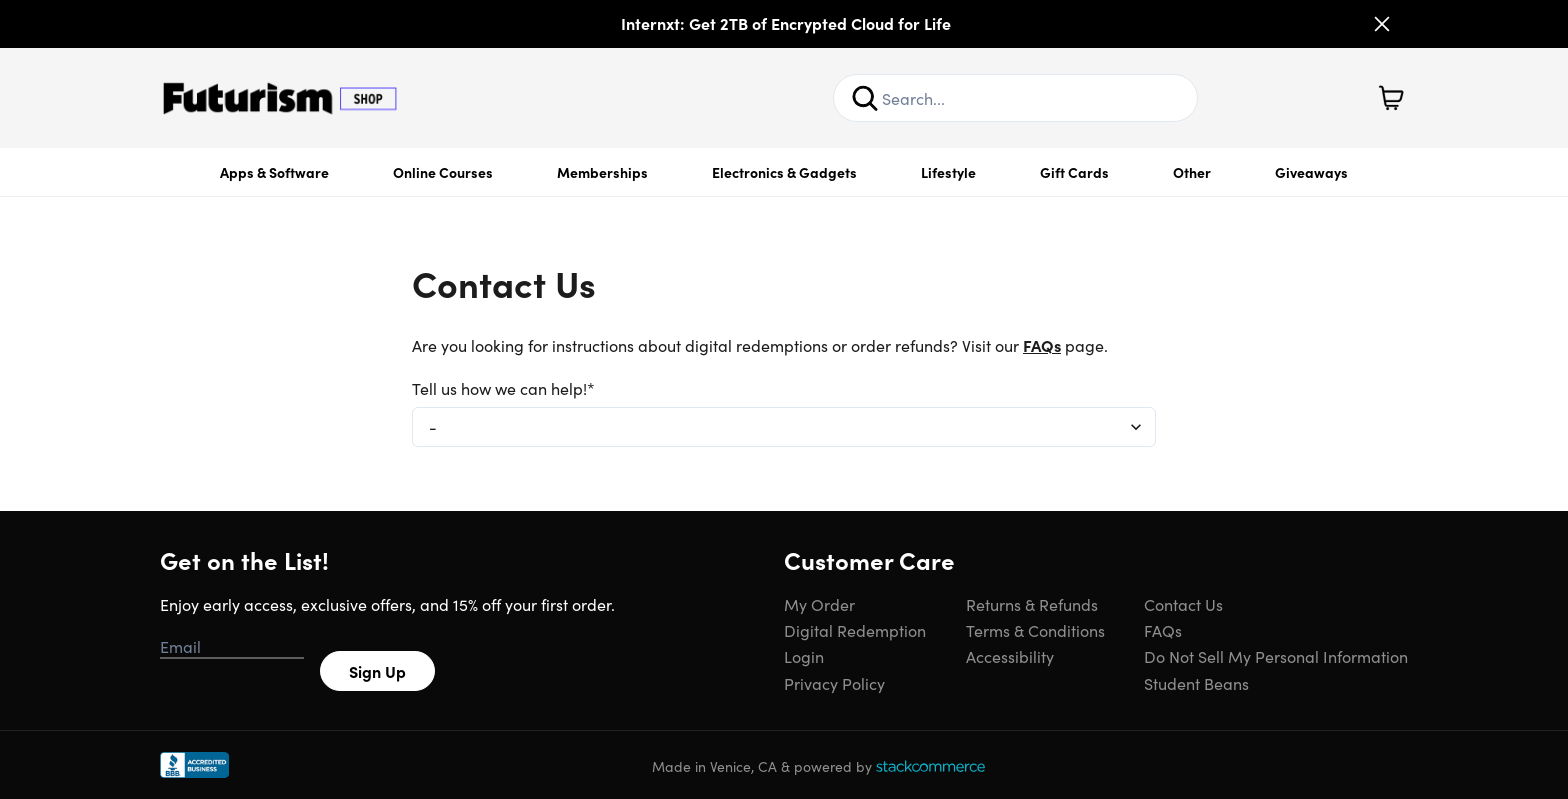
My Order (819, 604)
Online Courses (443, 172)
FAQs (1042, 345)
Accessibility (1010, 656)
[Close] (1382, 24)
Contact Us (1183, 604)
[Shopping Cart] (1391, 98)
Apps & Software (274, 172)
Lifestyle (948, 172)
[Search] (865, 98)
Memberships (602, 172)
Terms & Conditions (1035, 630)
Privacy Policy (834, 683)
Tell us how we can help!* (503, 388)
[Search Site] (1015, 98)
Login (804, 656)
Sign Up (377, 671)
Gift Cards (1074, 172)
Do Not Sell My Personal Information (1276, 656)
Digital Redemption (855, 630)
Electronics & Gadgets (784, 172)
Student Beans (1196, 683)
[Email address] (232, 647)
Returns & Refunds (1032, 604)
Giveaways (1311, 172)
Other (1192, 172)
